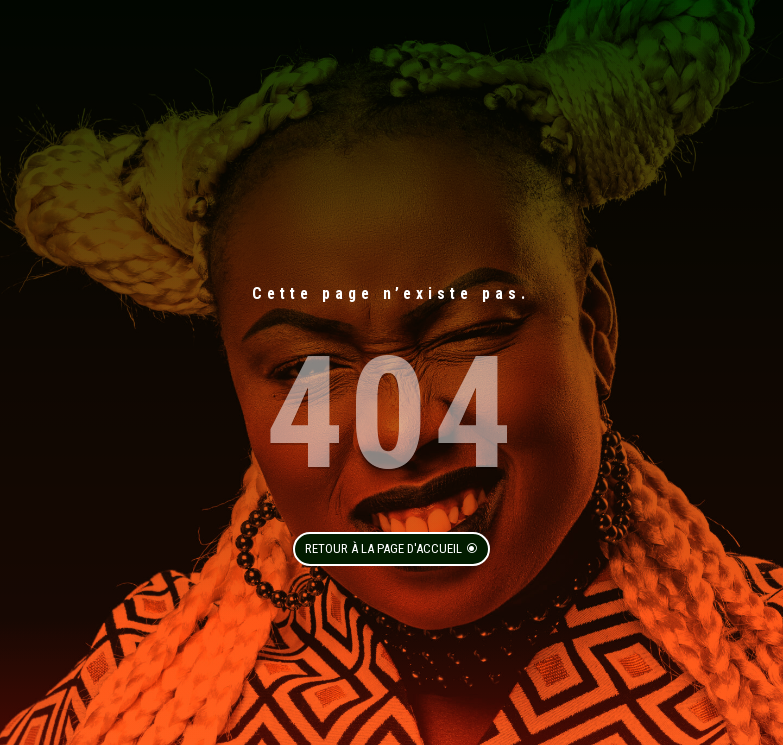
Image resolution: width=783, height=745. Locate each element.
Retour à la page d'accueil (383, 548)
